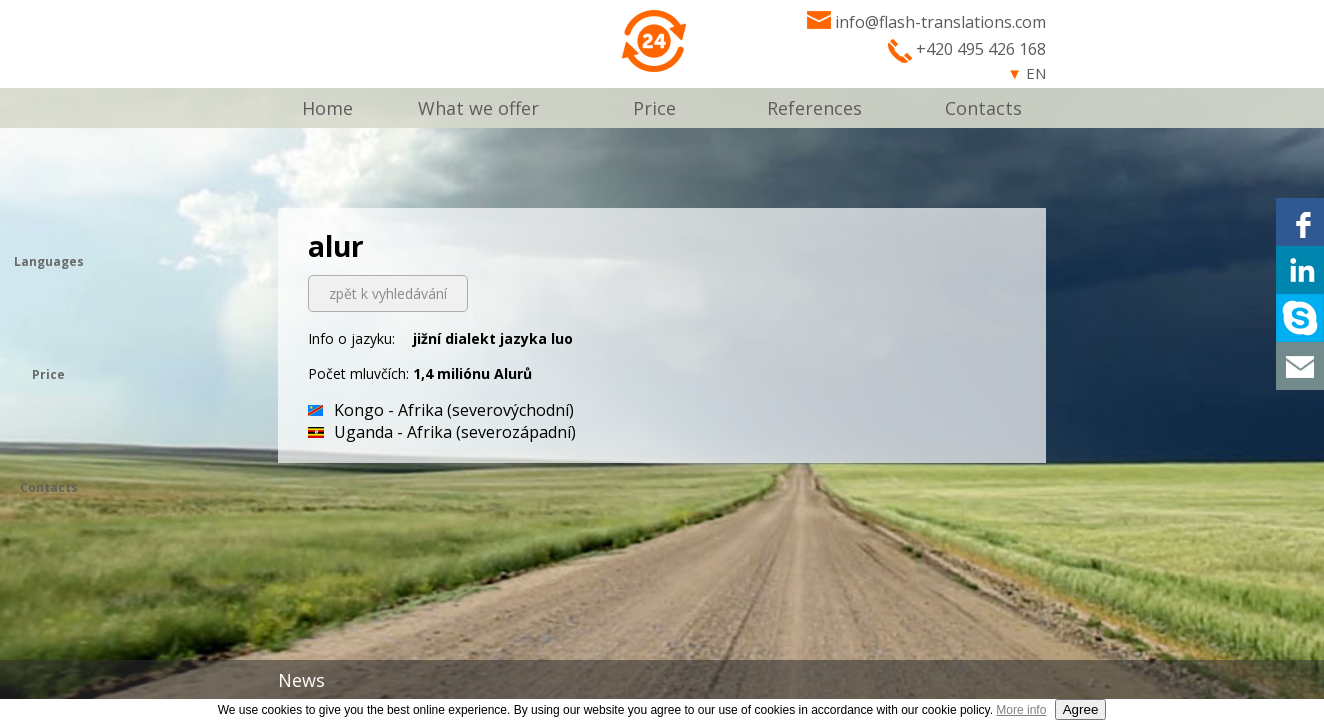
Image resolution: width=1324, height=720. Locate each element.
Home (327, 108)
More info (1021, 710)
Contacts (983, 108)
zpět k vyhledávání (388, 293)
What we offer (478, 108)
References (814, 108)
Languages (49, 261)
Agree (1081, 709)
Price (654, 108)
